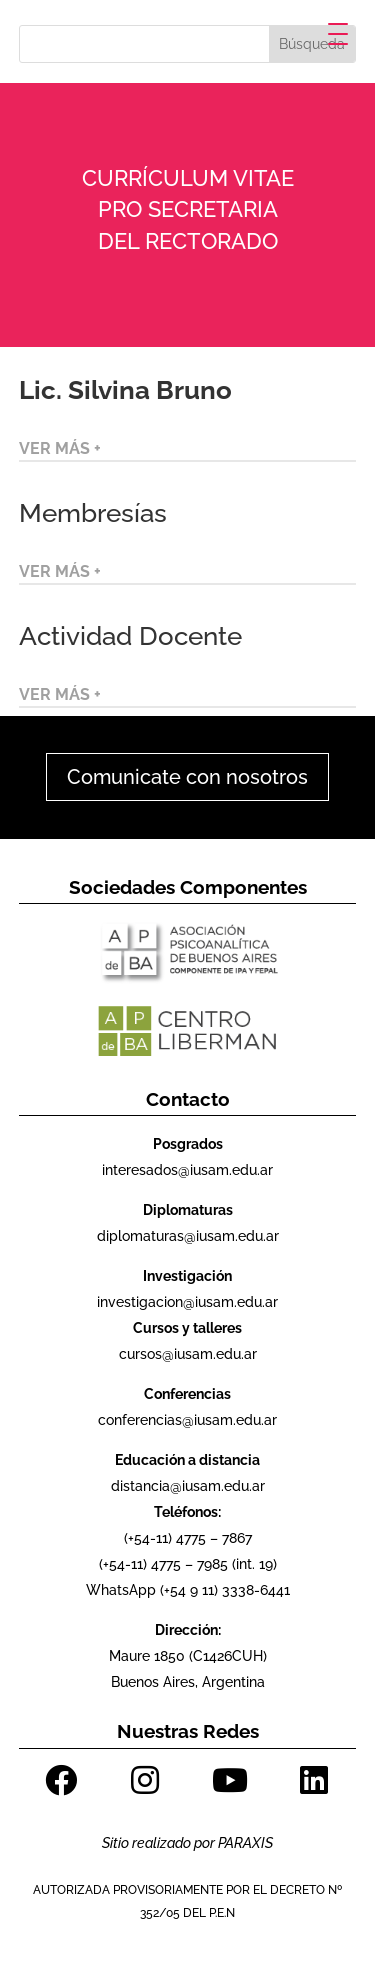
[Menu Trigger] (338, 33)
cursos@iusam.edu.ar (188, 1354)
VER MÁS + (60, 448)
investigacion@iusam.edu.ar (187, 1302)
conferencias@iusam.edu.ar (187, 1420)
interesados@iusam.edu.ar (187, 1170)
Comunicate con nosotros (187, 777)
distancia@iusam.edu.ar (188, 1486)
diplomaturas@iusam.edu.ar (188, 1236)
